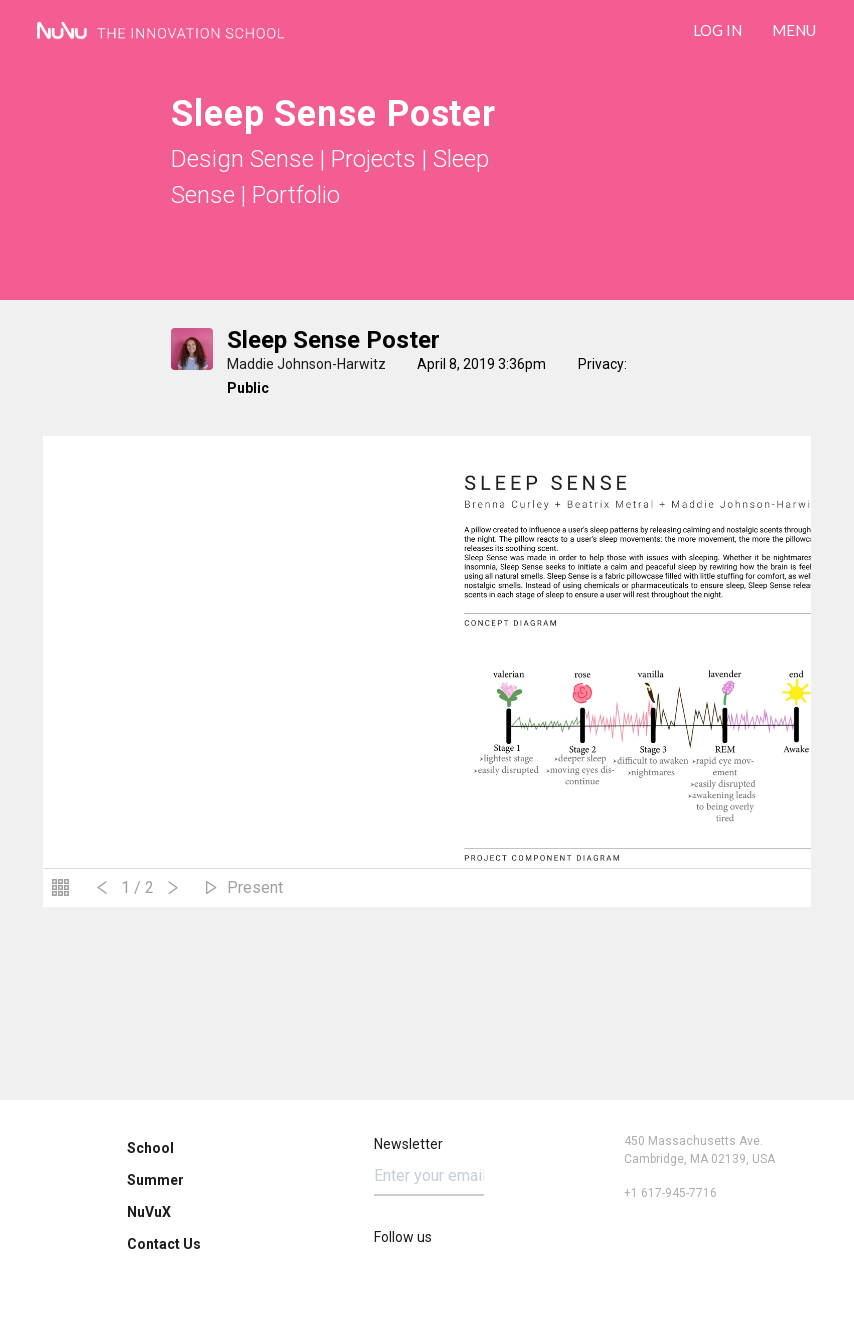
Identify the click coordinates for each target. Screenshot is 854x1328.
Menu (794, 30)
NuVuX (149, 1212)
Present (255, 887)
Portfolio (296, 195)
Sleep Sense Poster (333, 340)
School (150, 1148)
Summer (155, 1180)
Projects (373, 159)
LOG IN (717, 30)
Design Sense (242, 159)
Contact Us (164, 1244)
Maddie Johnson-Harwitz (306, 364)
